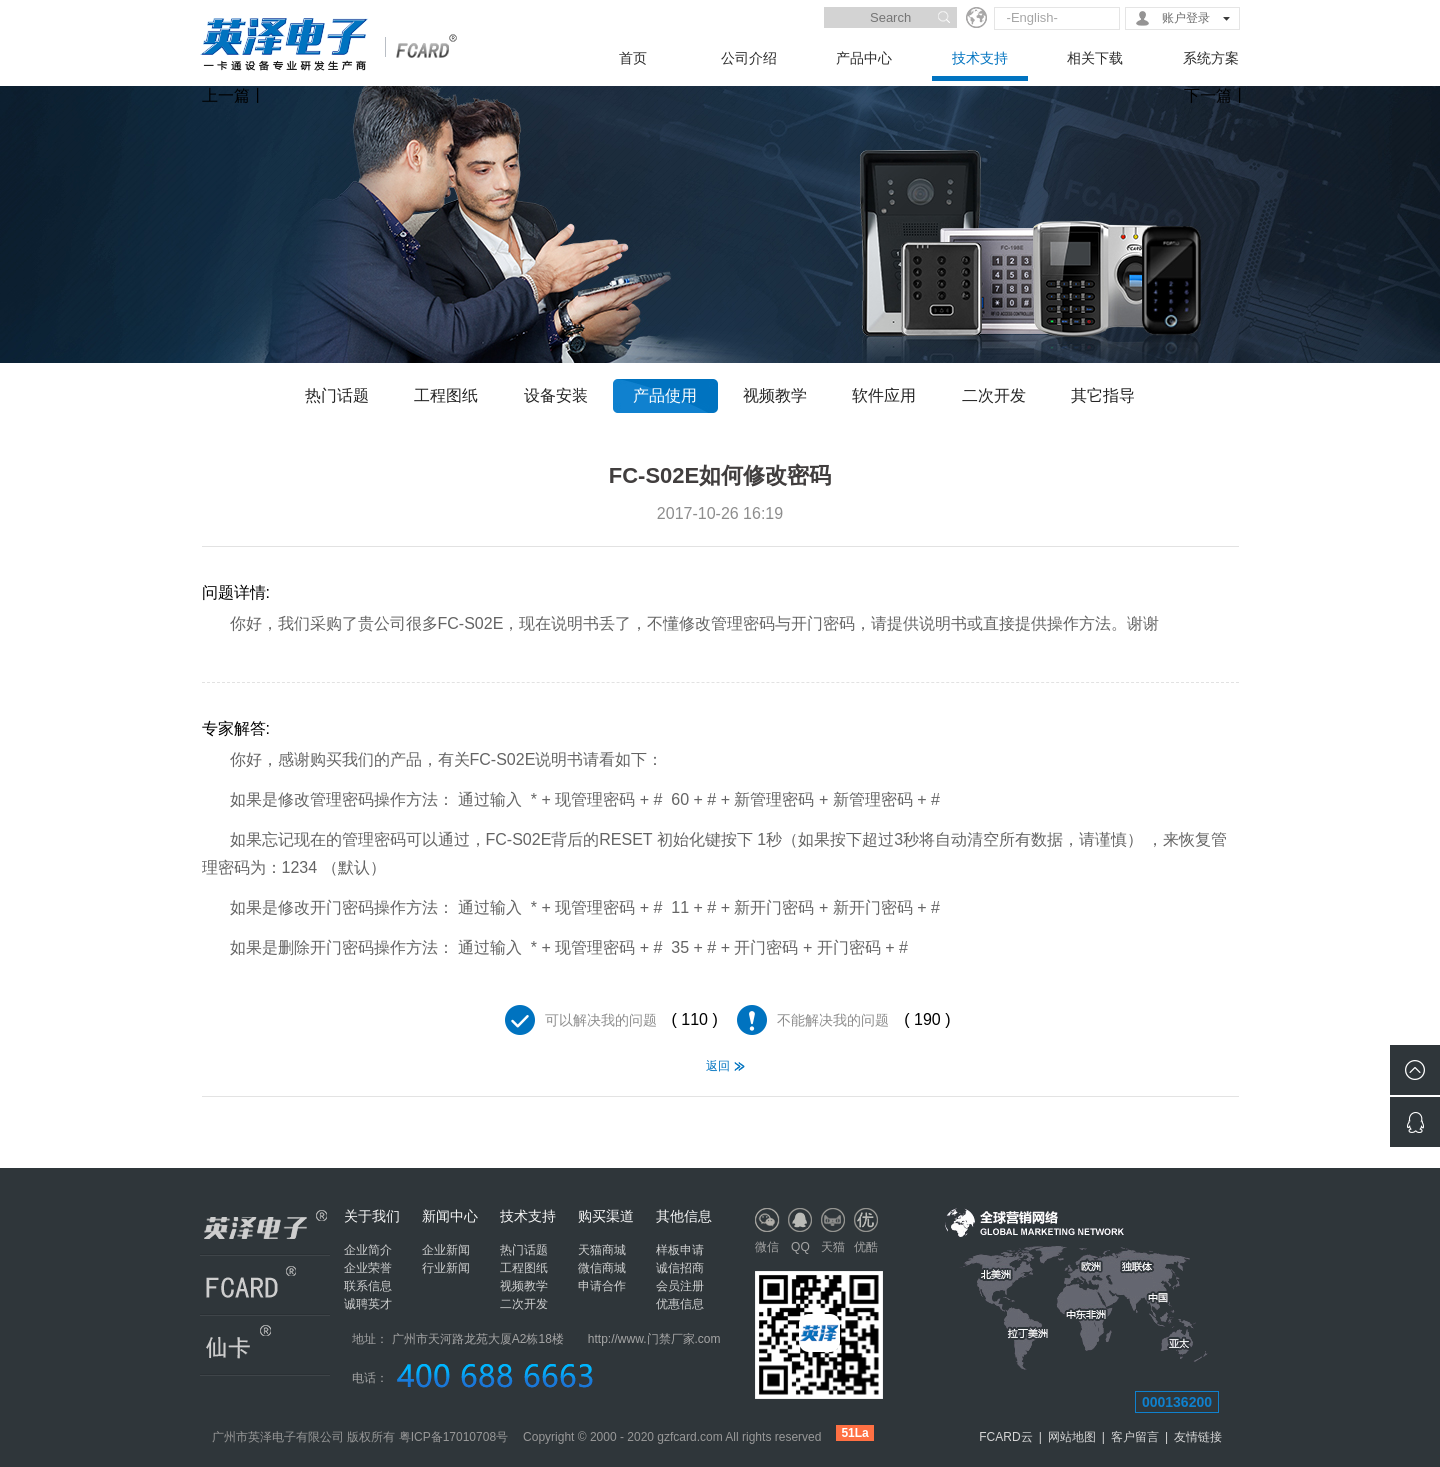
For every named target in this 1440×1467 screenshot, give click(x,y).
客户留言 (1135, 1437)
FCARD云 (1005, 1437)
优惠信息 (680, 1304)
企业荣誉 (368, 1268)
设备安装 (556, 395)
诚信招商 (680, 1268)
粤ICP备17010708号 (453, 1437)
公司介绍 (749, 58)
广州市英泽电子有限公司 (278, 1437)
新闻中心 (450, 1216)
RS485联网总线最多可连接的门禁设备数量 (1211, 1123)
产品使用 (665, 395)
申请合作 (602, 1286)
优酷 (866, 1247)
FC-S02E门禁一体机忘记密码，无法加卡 (229, 1123)
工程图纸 (446, 395)
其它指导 (1103, 395)
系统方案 (1211, 58)
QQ (800, 1247)
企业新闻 (446, 1250)
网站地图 (1072, 1437)
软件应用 (884, 395)
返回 (718, 1066)
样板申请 (680, 1250)
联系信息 (368, 1286)
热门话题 (337, 395)
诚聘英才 (368, 1304)
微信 (767, 1247)
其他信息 (684, 1216)
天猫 (833, 1247)
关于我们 (372, 1216)
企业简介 (368, 1250)
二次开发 (994, 395)
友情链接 (1198, 1437)
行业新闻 (446, 1268)
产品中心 (864, 58)
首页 (633, 58)
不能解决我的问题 (833, 1020)
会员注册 (680, 1286)
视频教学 (775, 395)
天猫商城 (602, 1250)
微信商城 (602, 1268)
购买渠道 (606, 1216)
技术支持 (980, 58)
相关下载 (1095, 58)
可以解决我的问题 (601, 1020)
